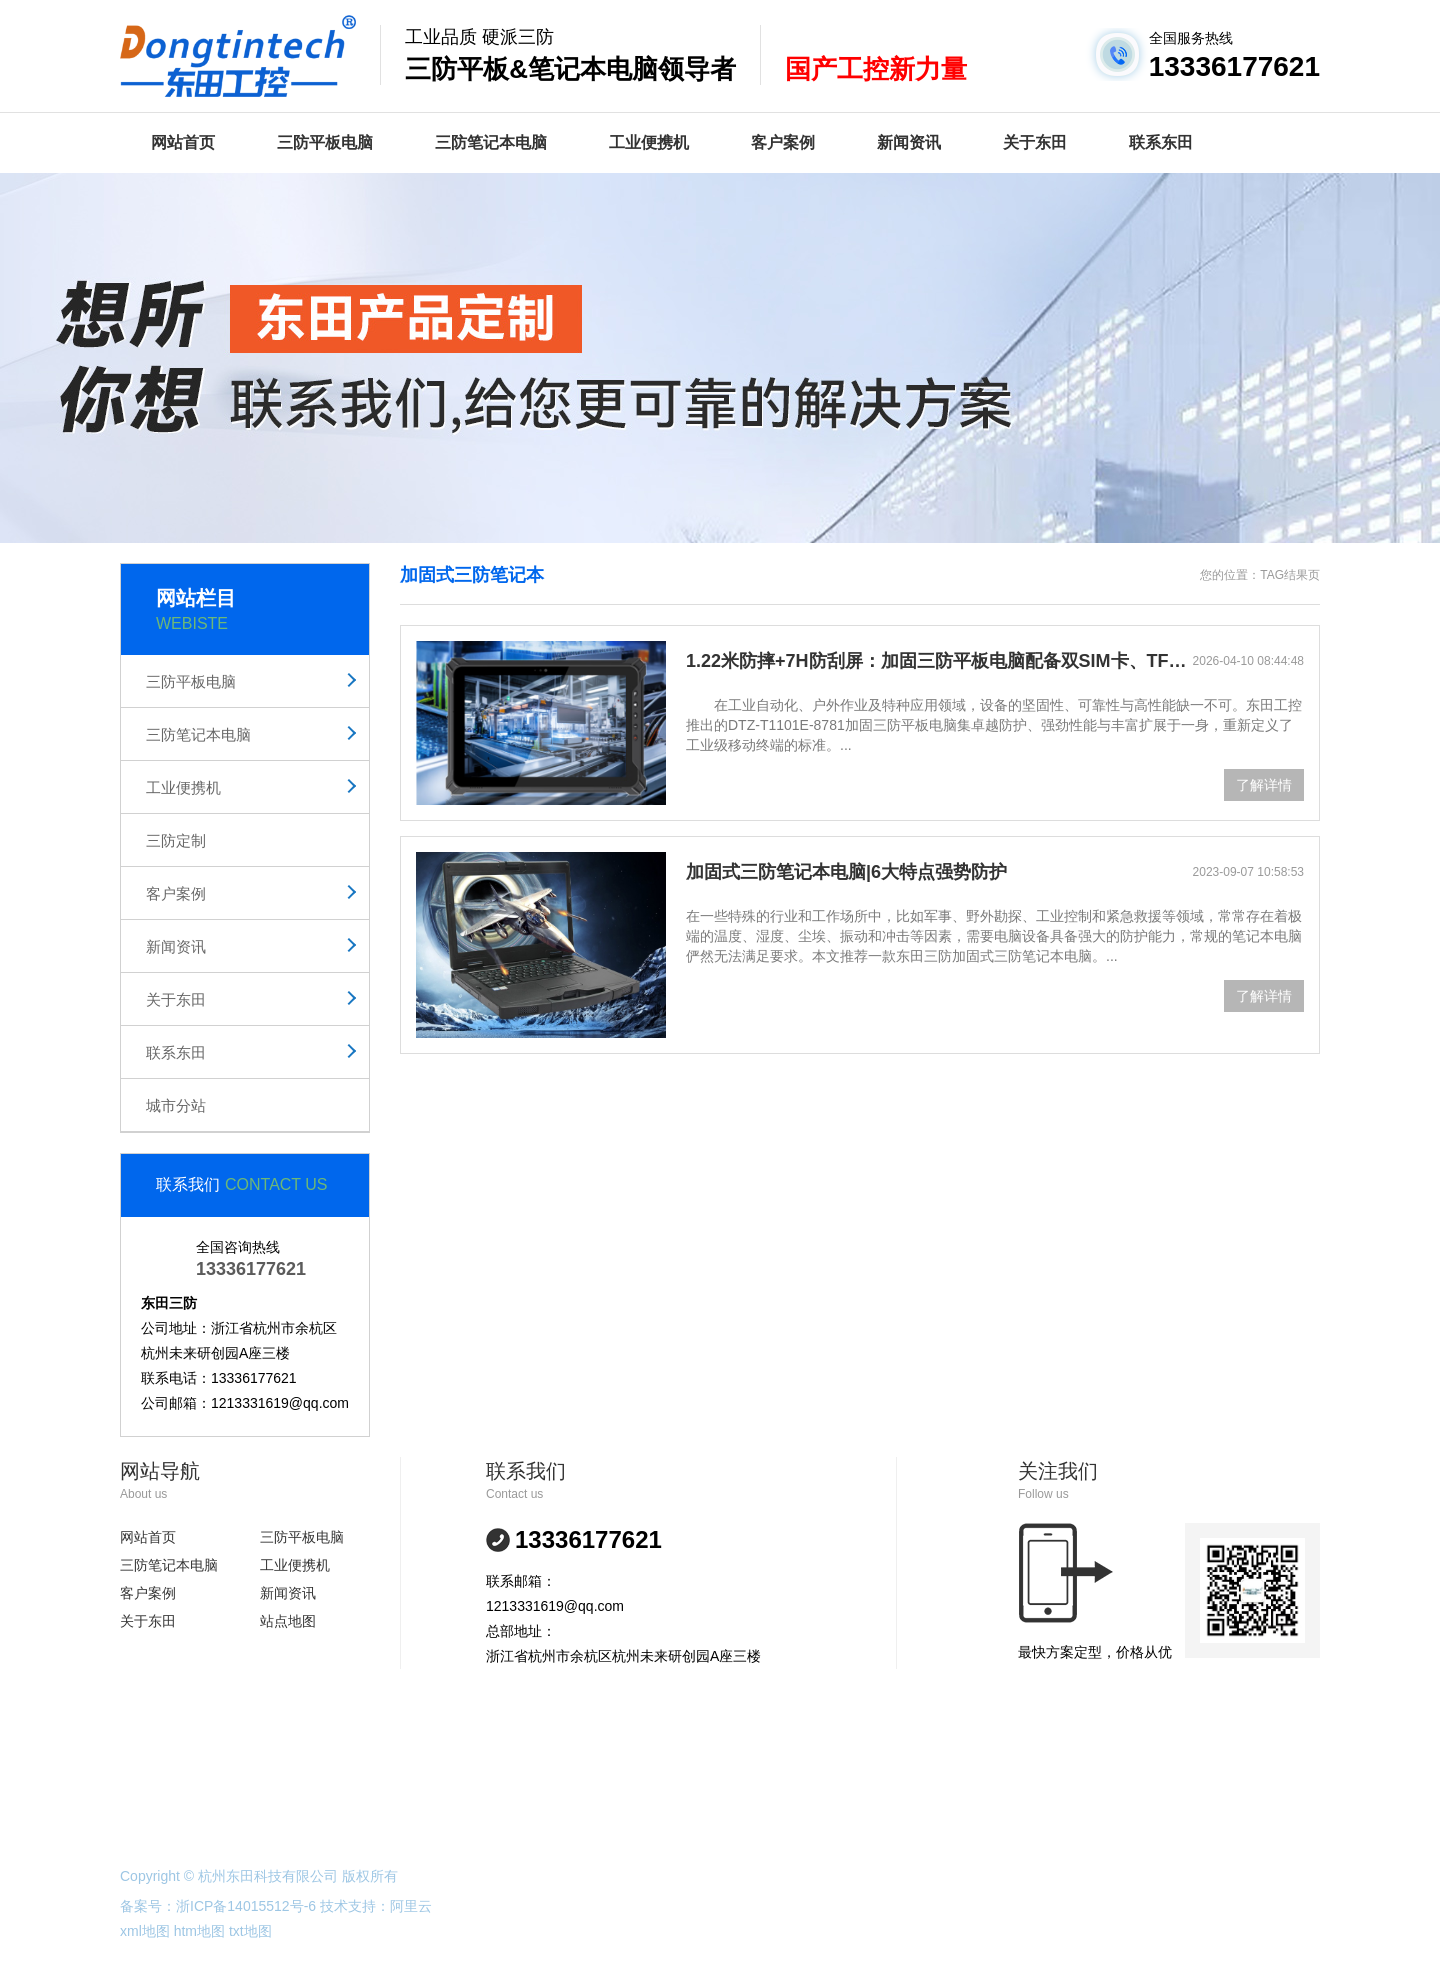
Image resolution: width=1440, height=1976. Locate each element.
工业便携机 (649, 142)
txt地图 (250, 1931)
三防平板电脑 (325, 142)
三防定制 (176, 840)
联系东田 (1161, 142)
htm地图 (199, 1931)
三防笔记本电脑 (491, 142)
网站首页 (183, 142)
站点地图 (288, 1621)
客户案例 (783, 142)
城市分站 (176, 1105)
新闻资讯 (909, 142)
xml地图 (145, 1931)
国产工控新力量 (876, 69)
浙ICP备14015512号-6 (246, 1906)
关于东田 (1035, 142)
